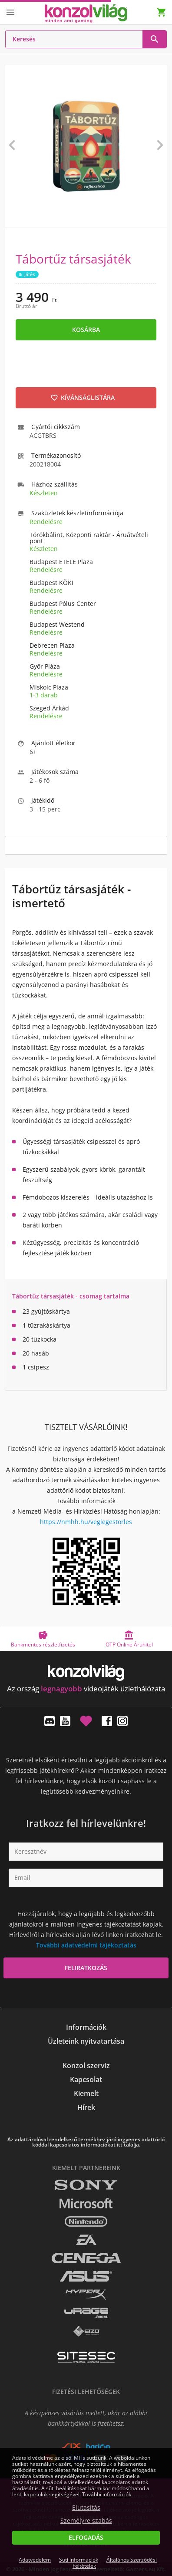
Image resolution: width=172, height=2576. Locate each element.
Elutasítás (86, 2508)
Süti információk (78, 2559)
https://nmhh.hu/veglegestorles (86, 1522)
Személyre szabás (86, 2521)
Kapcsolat (86, 2079)
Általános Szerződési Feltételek (115, 2562)
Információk (86, 2027)
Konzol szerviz (86, 2065)
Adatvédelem (35, 2559)
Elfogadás (86, 2537)
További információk (106, 2494)
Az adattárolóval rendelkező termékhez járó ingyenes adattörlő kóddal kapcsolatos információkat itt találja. (86, 2142)
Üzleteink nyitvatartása (86, 2041)
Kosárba (86, 329)
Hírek (86, 2107)
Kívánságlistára (82, 397)
